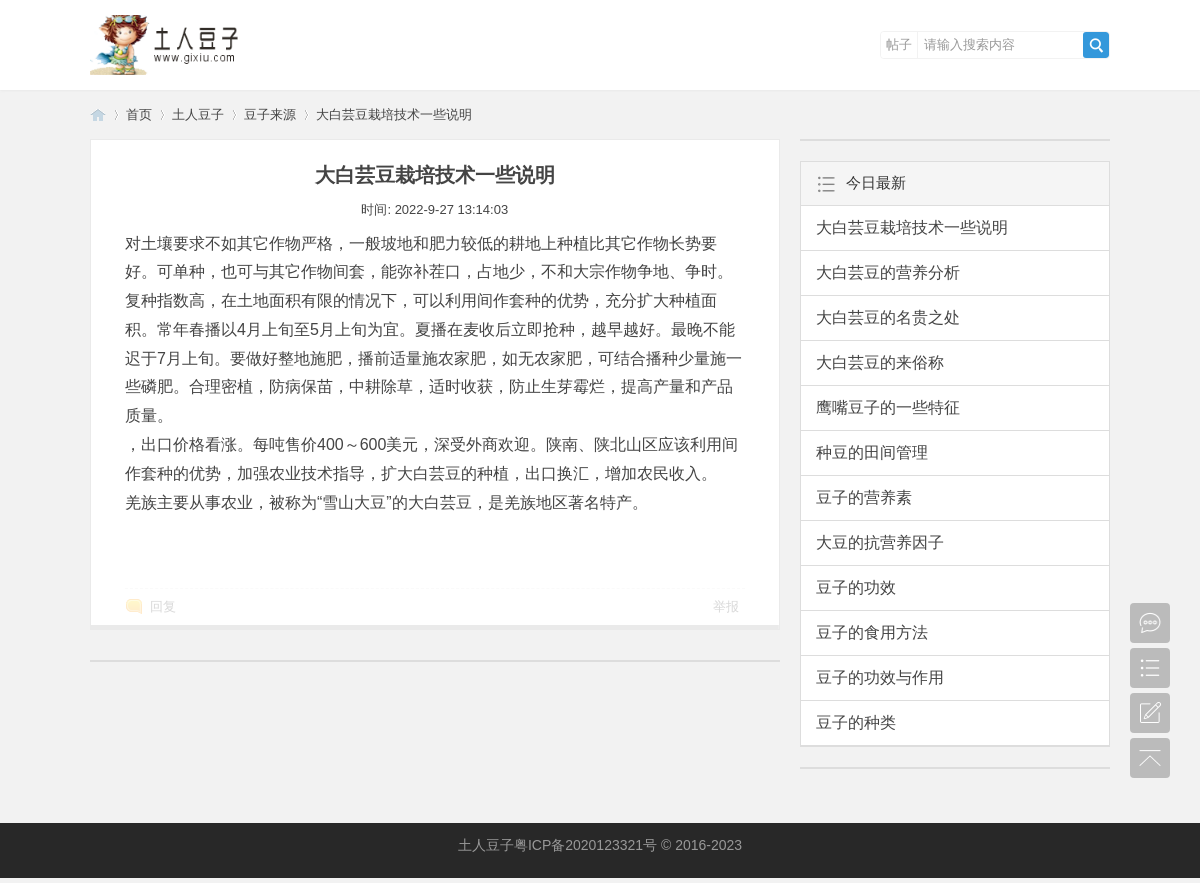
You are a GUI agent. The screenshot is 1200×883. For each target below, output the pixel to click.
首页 (139, 114)
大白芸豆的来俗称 (880, 362)
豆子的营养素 (864, 497)
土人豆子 (98, 114)
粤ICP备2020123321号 (585, 845)
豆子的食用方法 (872, 632)
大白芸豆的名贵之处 (888, 317)
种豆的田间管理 (872, 452)
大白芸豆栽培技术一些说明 (394, 114)
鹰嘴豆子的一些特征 (888, 407)
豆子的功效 (856, 587)
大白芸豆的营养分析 (888, 272)
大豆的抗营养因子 (880, 542)
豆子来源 (270, 114)
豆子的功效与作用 (880, 677)
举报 (726, 606)
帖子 (899, 44)
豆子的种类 (856, 722)
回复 (163, 606)
